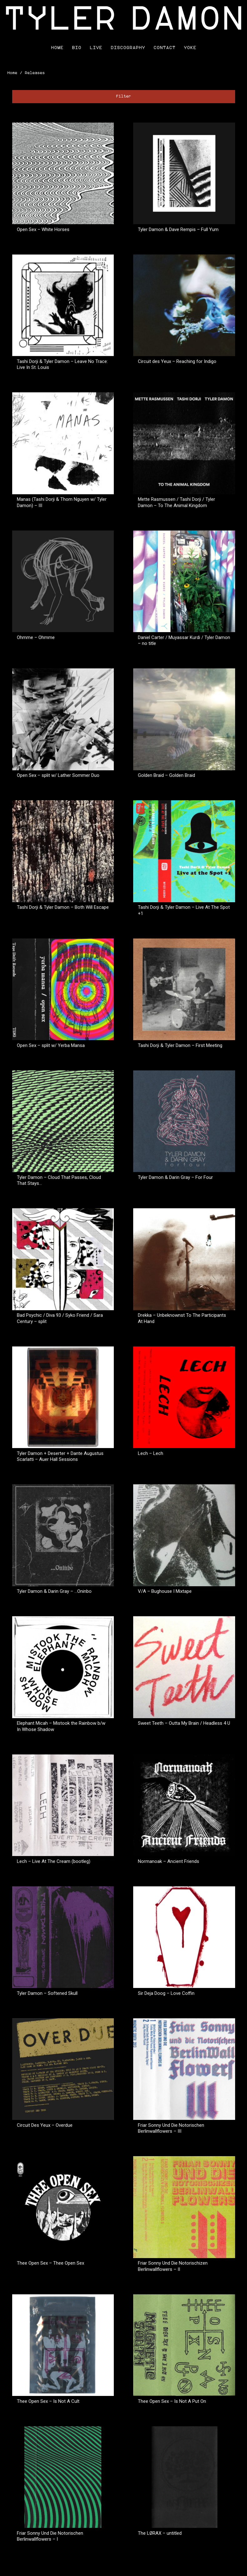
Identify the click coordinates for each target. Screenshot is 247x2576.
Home (57, 47)
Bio (76, 47)
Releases (35, 73)
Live (96, 47)
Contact (164, 47)
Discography (128, 47)
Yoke (190, 47)
